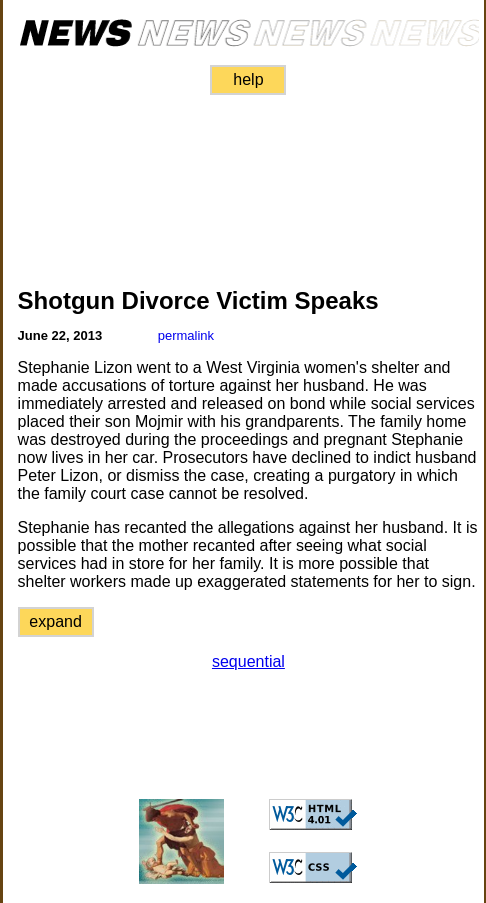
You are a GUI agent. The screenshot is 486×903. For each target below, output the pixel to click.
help (248, 79)
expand (55, 621)
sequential (248, 661)
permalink (186, 335)
